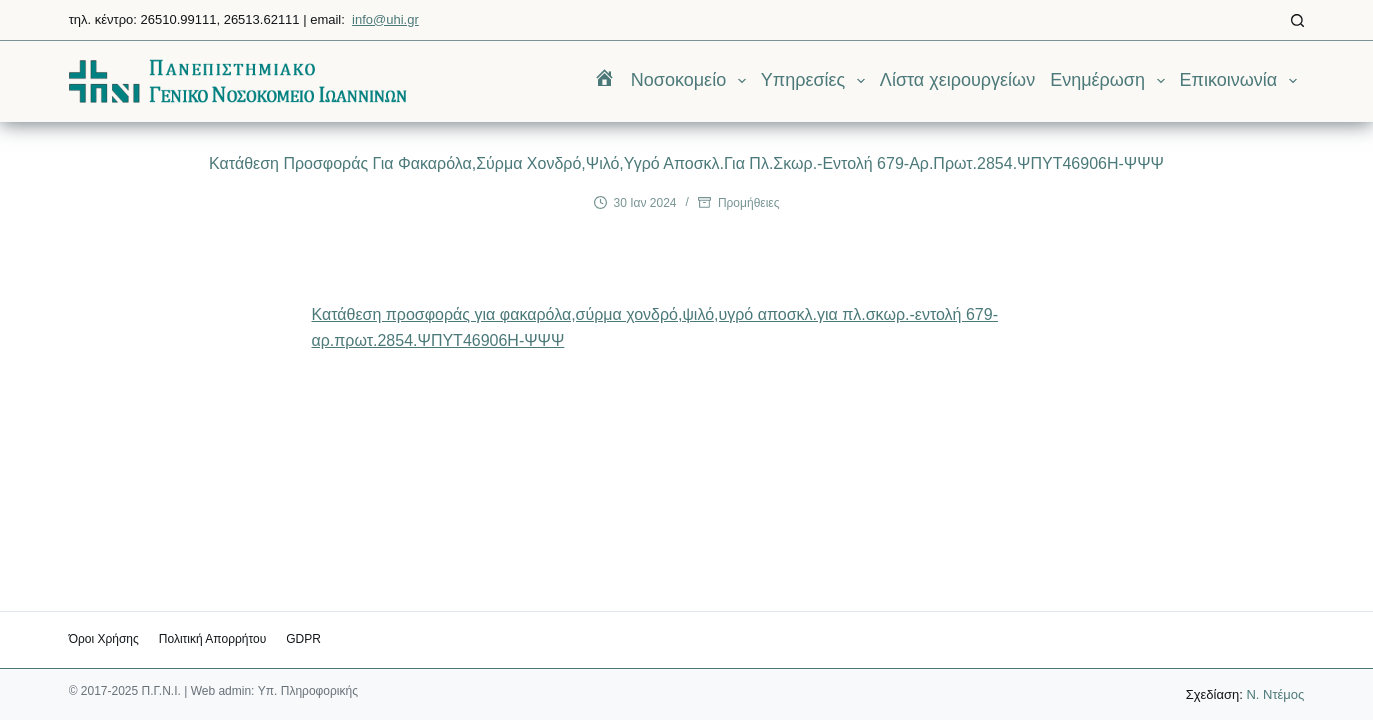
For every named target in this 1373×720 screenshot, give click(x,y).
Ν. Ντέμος (1275, 694)
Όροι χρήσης (104, 639)
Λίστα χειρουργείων (957, 80)
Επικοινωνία (1242, 81)
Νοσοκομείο (692, 81)
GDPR (303, 639)
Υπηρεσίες (817, 81)
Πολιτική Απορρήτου (212, 639)
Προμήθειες (749, 203)
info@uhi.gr (385, 19)
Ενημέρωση (1111, 81)
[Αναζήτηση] (1297, 20)
